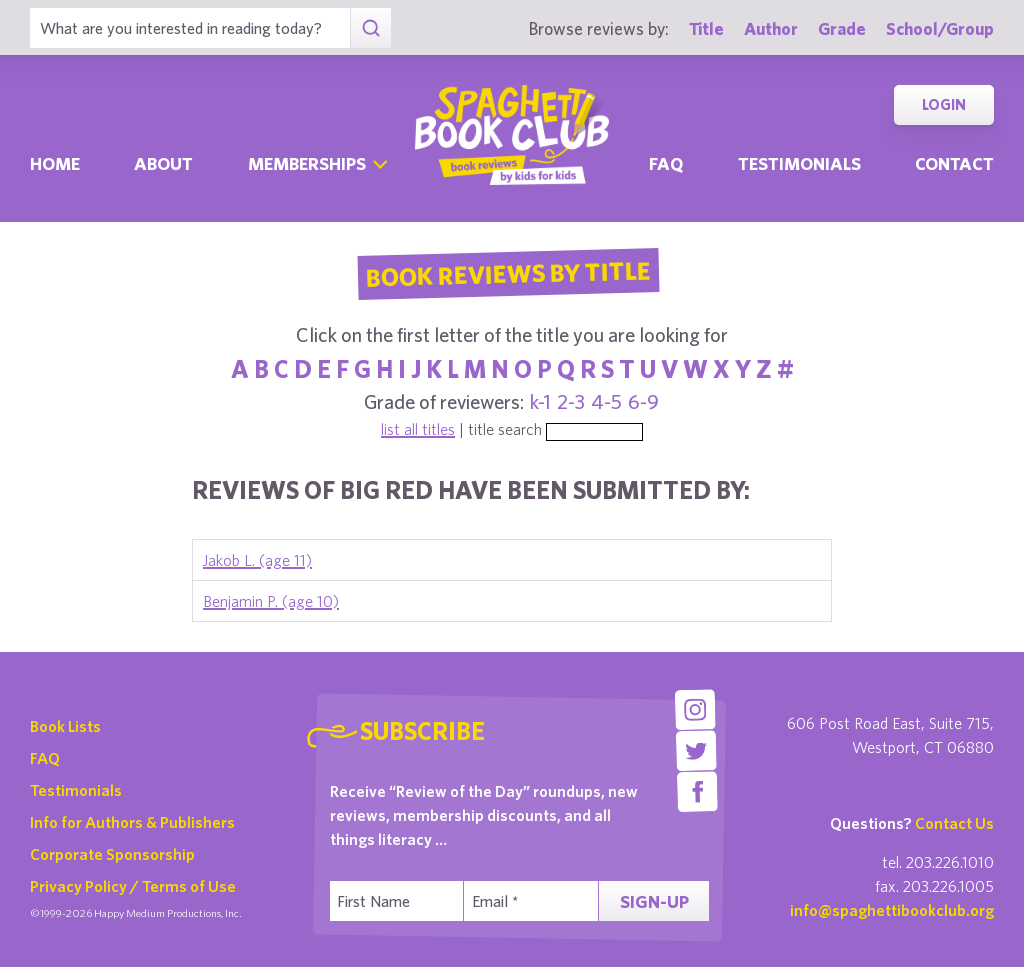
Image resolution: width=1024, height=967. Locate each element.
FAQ (45, 758)
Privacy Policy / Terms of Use (133, 886)
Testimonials (799, 163)
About (163, 163)
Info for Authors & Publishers (132, 822)
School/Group (940, 28)
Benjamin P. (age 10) (271, 601)
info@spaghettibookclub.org (892, 910)
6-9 (643, 401)
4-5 (606, 401)
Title (706, 28)
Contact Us (954, 823)
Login (944, 104)
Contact (954, 163)
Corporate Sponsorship (112, 854)
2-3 (571, 401)
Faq (666, 163)
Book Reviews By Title (508, 273)
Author (771, 28)
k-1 (540, 401)
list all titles (418, 429)
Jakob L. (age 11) (257, 560)
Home (55, 163)
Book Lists (65, 726)
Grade (842, 28)
